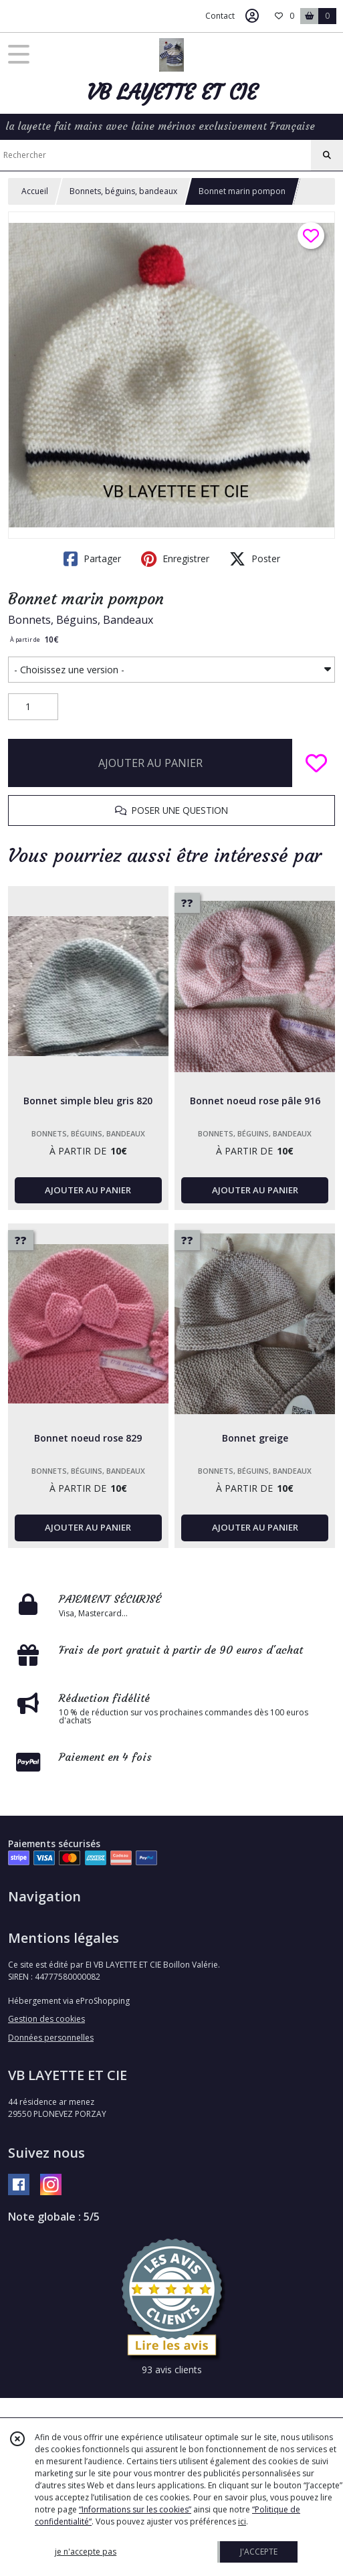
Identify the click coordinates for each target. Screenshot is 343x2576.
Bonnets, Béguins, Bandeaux (80, 619)
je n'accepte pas (85, 2551)
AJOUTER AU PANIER (150, 763)
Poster (254, 559)
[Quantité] (33, 706)
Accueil (34, 191)
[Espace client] (252, 16)
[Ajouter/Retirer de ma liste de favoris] (316, 763)
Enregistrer (175, 559)
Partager (92, 559)
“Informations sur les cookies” (135, 2509)
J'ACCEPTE (258, 2551)
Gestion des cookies (46, 2019)
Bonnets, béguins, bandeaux (123, 191)
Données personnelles (51, 2037)
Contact (220, 15)
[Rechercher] (327, 155)
